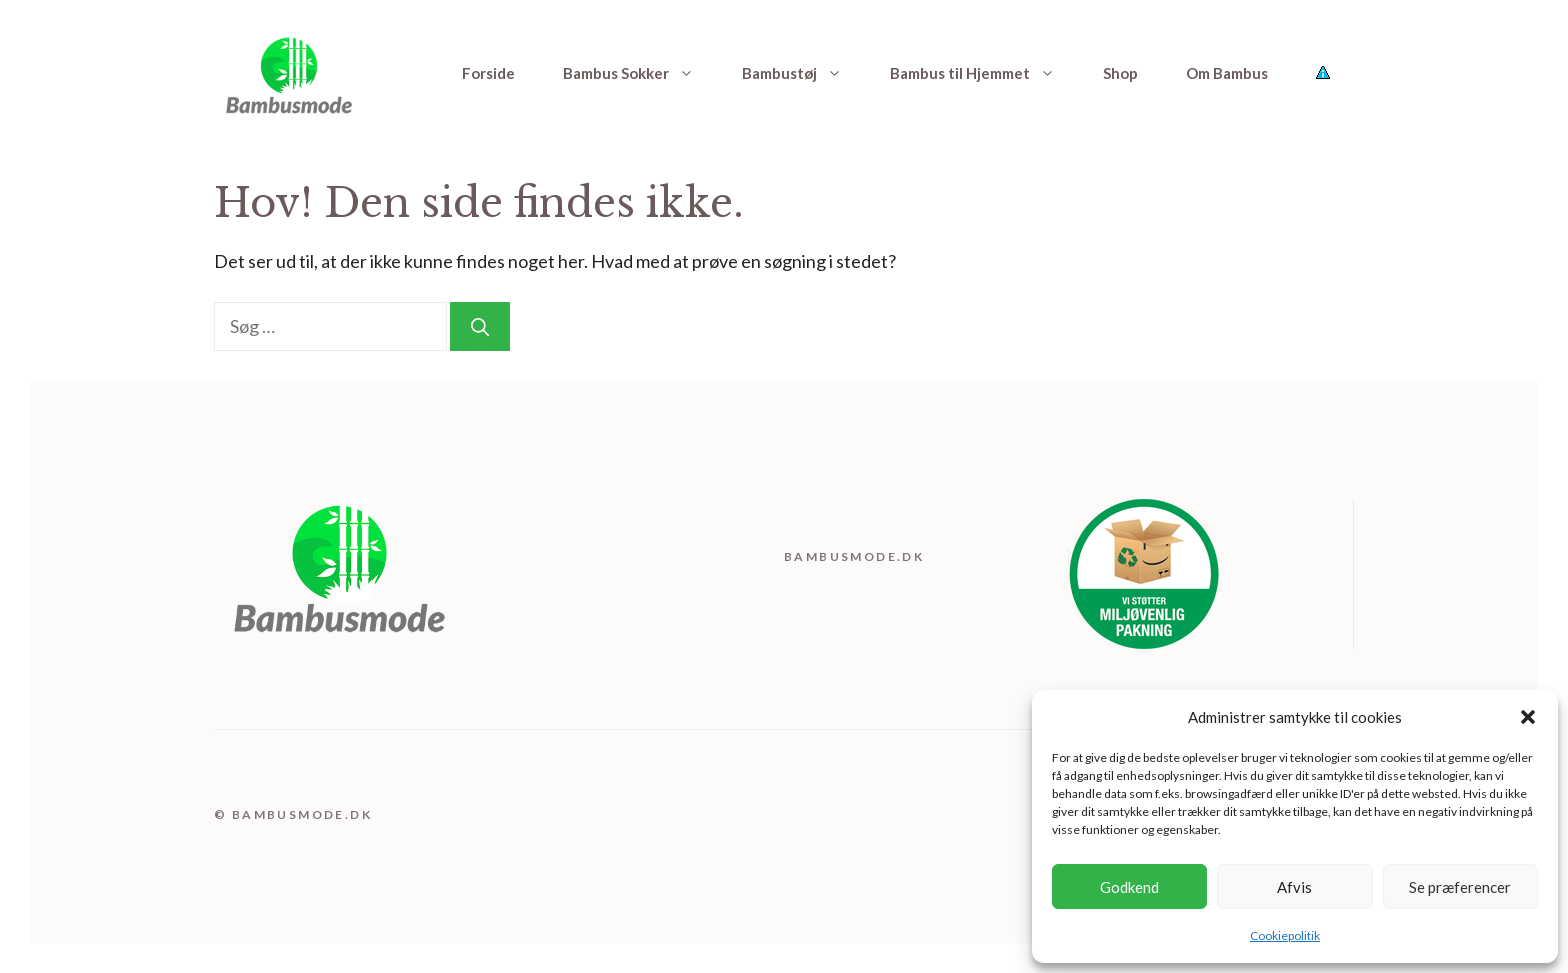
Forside (488, 73)
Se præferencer (1460, 887)
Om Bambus (1227, 73)
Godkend (1129, 887)
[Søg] (480, 326)
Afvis (1294, 887)
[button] (1528, 717)
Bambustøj (804, 73)
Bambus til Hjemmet (984, 73)
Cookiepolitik (1285, 935)
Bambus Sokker (640, 73)
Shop (1120, 73)
